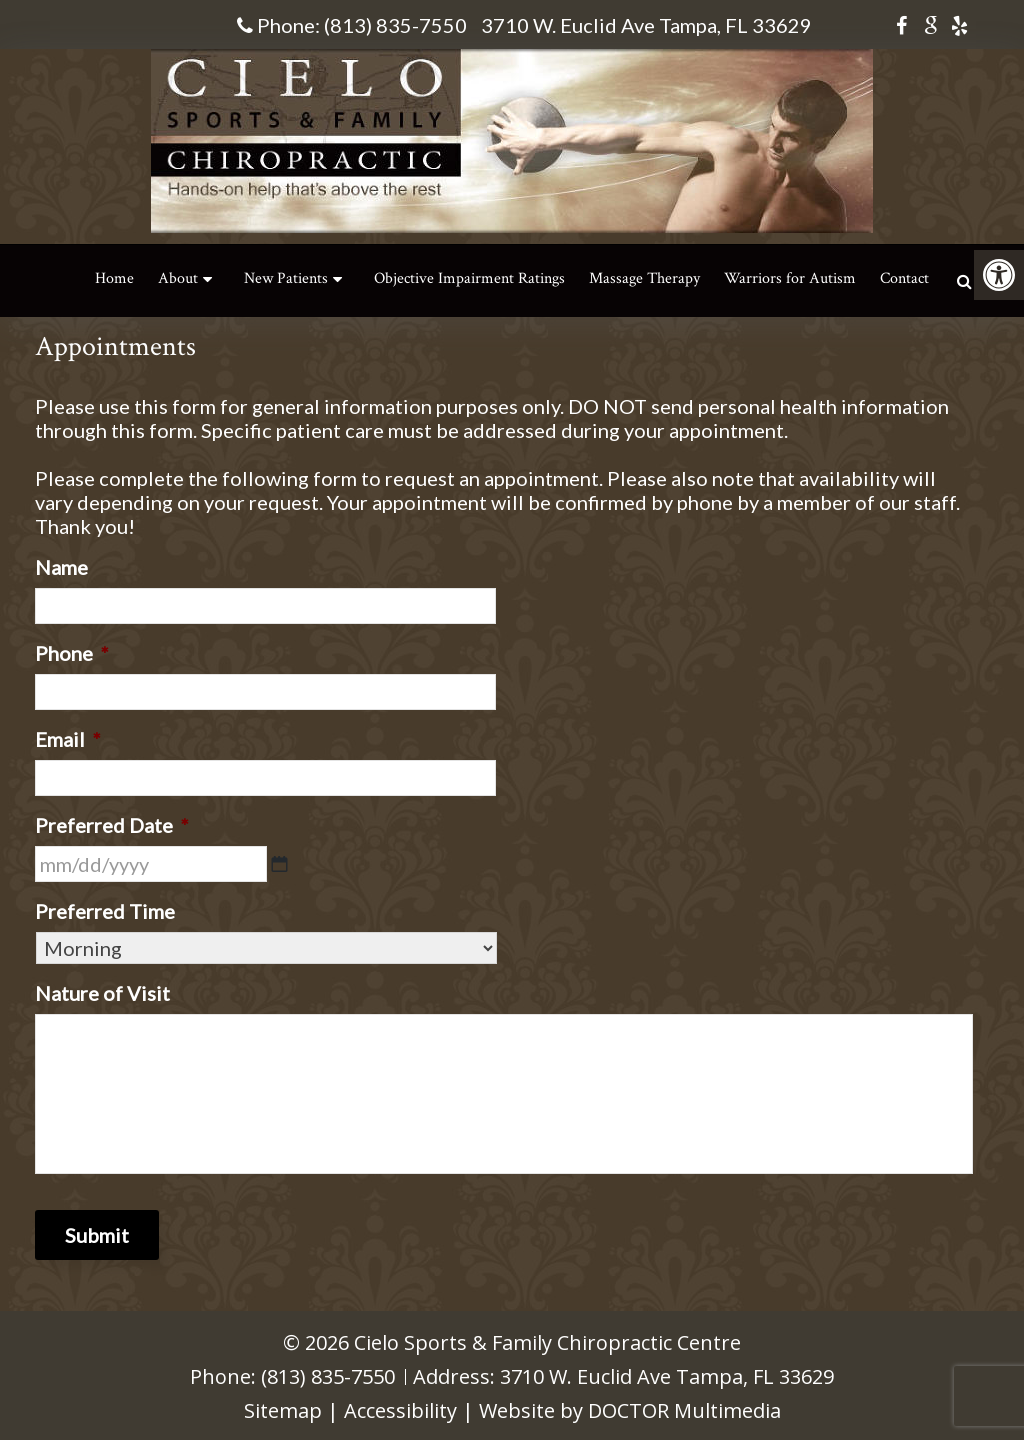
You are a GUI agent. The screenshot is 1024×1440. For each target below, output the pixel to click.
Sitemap (283, 1410)
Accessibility (400, 1410)
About (178, 278)
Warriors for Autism (790, 278)
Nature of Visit (102, 993)
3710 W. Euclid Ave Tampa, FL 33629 (646, 25)
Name (61, 567)
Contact (904, 278)
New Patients (286, 278)
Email (68, 739)
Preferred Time (105, 911)
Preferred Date (112, 825)
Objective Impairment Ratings (469, 278)
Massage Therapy (644, 278)
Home (114, 278)
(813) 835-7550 (395, 25)
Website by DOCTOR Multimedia (630, 1410)
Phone (72, 653)
